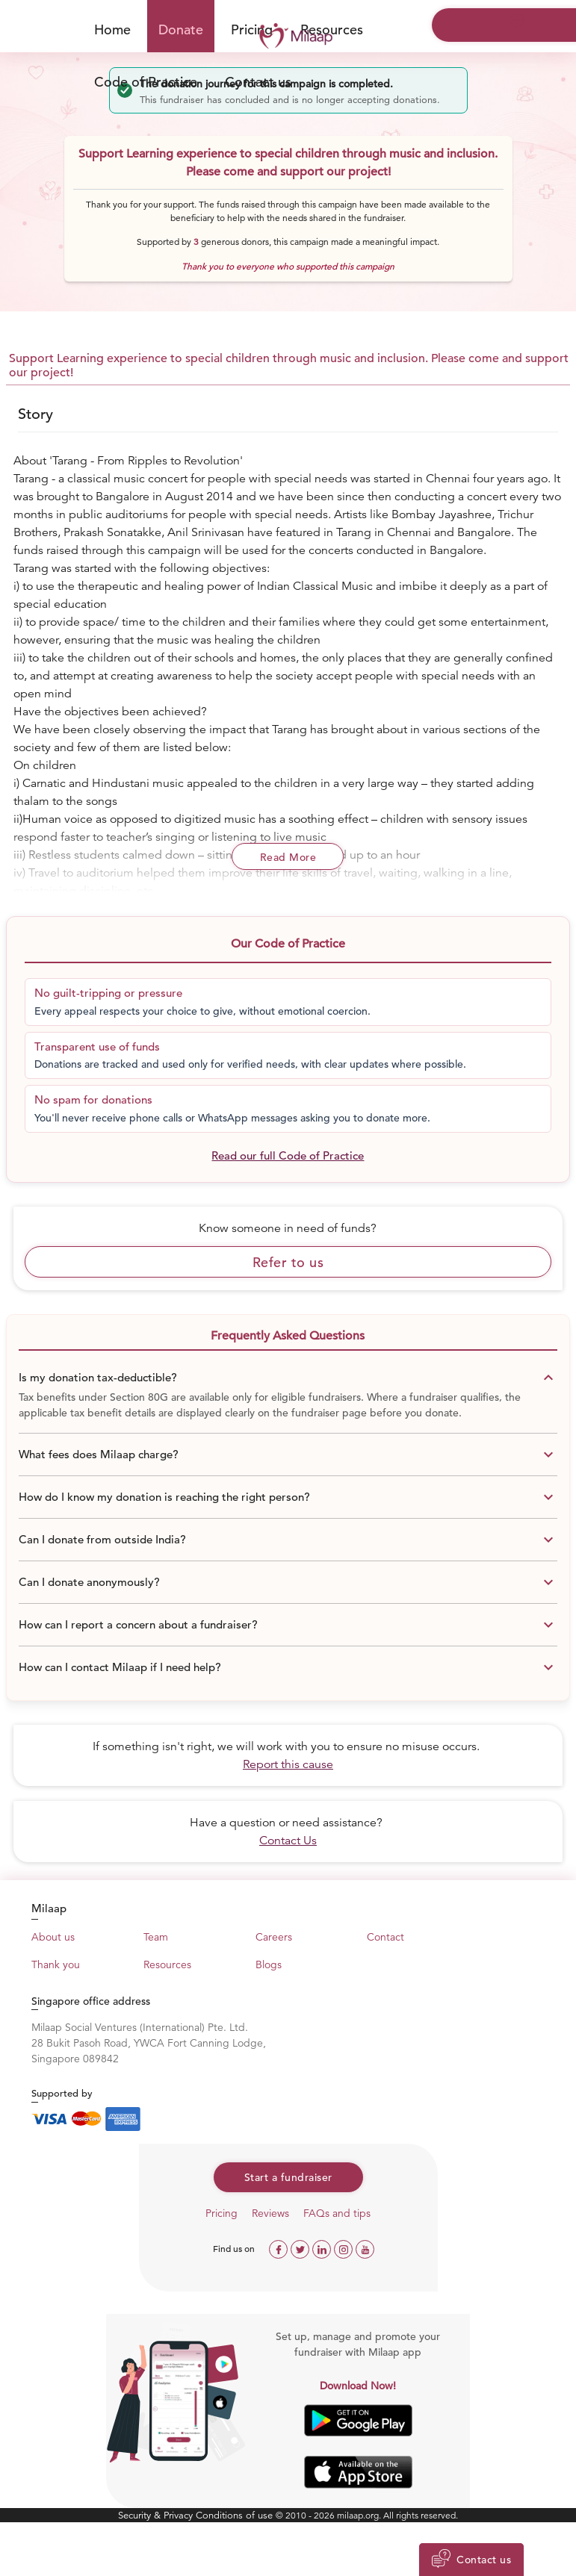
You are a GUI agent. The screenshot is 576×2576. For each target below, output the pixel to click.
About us (53, 1937)
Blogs (269, 1964)
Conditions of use (236, 2515)
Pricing (221, 2213)
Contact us (258, 81)
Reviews (270, 2213)
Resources (167, 1964)
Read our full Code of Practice (287, 1155)
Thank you (55, 1964)
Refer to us (288, 1262)
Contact (385, 1937)
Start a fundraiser (288, 2177)
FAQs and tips (337, 2213)
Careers (274, 1937)
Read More (288, 857)
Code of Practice (145, 81)
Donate (180, 29)
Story (35, 414)
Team (155, 1937)
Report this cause (288, 1764)
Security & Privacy (157, 2515)
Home (112, 29)
